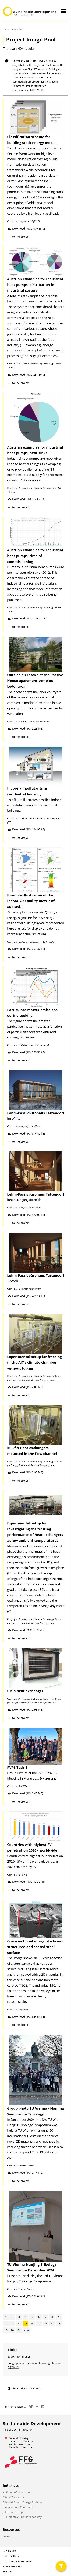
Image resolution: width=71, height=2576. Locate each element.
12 (19, 2323)
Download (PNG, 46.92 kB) (26, 1881)
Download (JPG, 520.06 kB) (26, 1214)
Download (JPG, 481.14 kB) (26, 1296)
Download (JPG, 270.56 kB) (26, 1052)
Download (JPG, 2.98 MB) (25, 1709)
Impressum (9, 2551)
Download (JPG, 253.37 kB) (26, 949)
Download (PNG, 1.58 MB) (26, 1630)
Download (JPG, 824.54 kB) (26, 2016)
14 (32, 2323)
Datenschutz (11, 2556)
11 (12, 2323)
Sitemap (7, 2571)
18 (58, 2323)
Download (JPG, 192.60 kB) (26, 2296)
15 (38, 2323)
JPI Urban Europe (13, 2512)
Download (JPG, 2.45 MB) (25, 1793)
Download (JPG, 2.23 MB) (25, 728)
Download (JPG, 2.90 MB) (25, 1472)
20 (12, 2330)
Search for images (19, 2356)
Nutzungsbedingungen (17, 2561)
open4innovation (22, 2429)
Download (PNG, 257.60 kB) (27, 374)
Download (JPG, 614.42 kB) (26, 1133)
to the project (18, 236)
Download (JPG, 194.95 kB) (26, 829)
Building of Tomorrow (16, 2492)
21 (19, 2330)
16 (45, 2323)
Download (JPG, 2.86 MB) (25, 1387)
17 (52, 2323)
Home (6, 29)
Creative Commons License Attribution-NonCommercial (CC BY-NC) (35, 86)
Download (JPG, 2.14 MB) (25, 2172)
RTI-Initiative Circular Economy (22, 2517)
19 (5, 2330)
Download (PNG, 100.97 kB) (27, 618)
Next (26, 2330)
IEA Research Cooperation (19, 2507)
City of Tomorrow (13, 2497)
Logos (6, 2536)
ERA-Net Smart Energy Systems (22, 2502)
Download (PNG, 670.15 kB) (27, 228)
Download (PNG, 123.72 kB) (27, 499)
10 (5, 2323)
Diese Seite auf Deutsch (24, 2388)
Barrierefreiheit (12, 2566)
